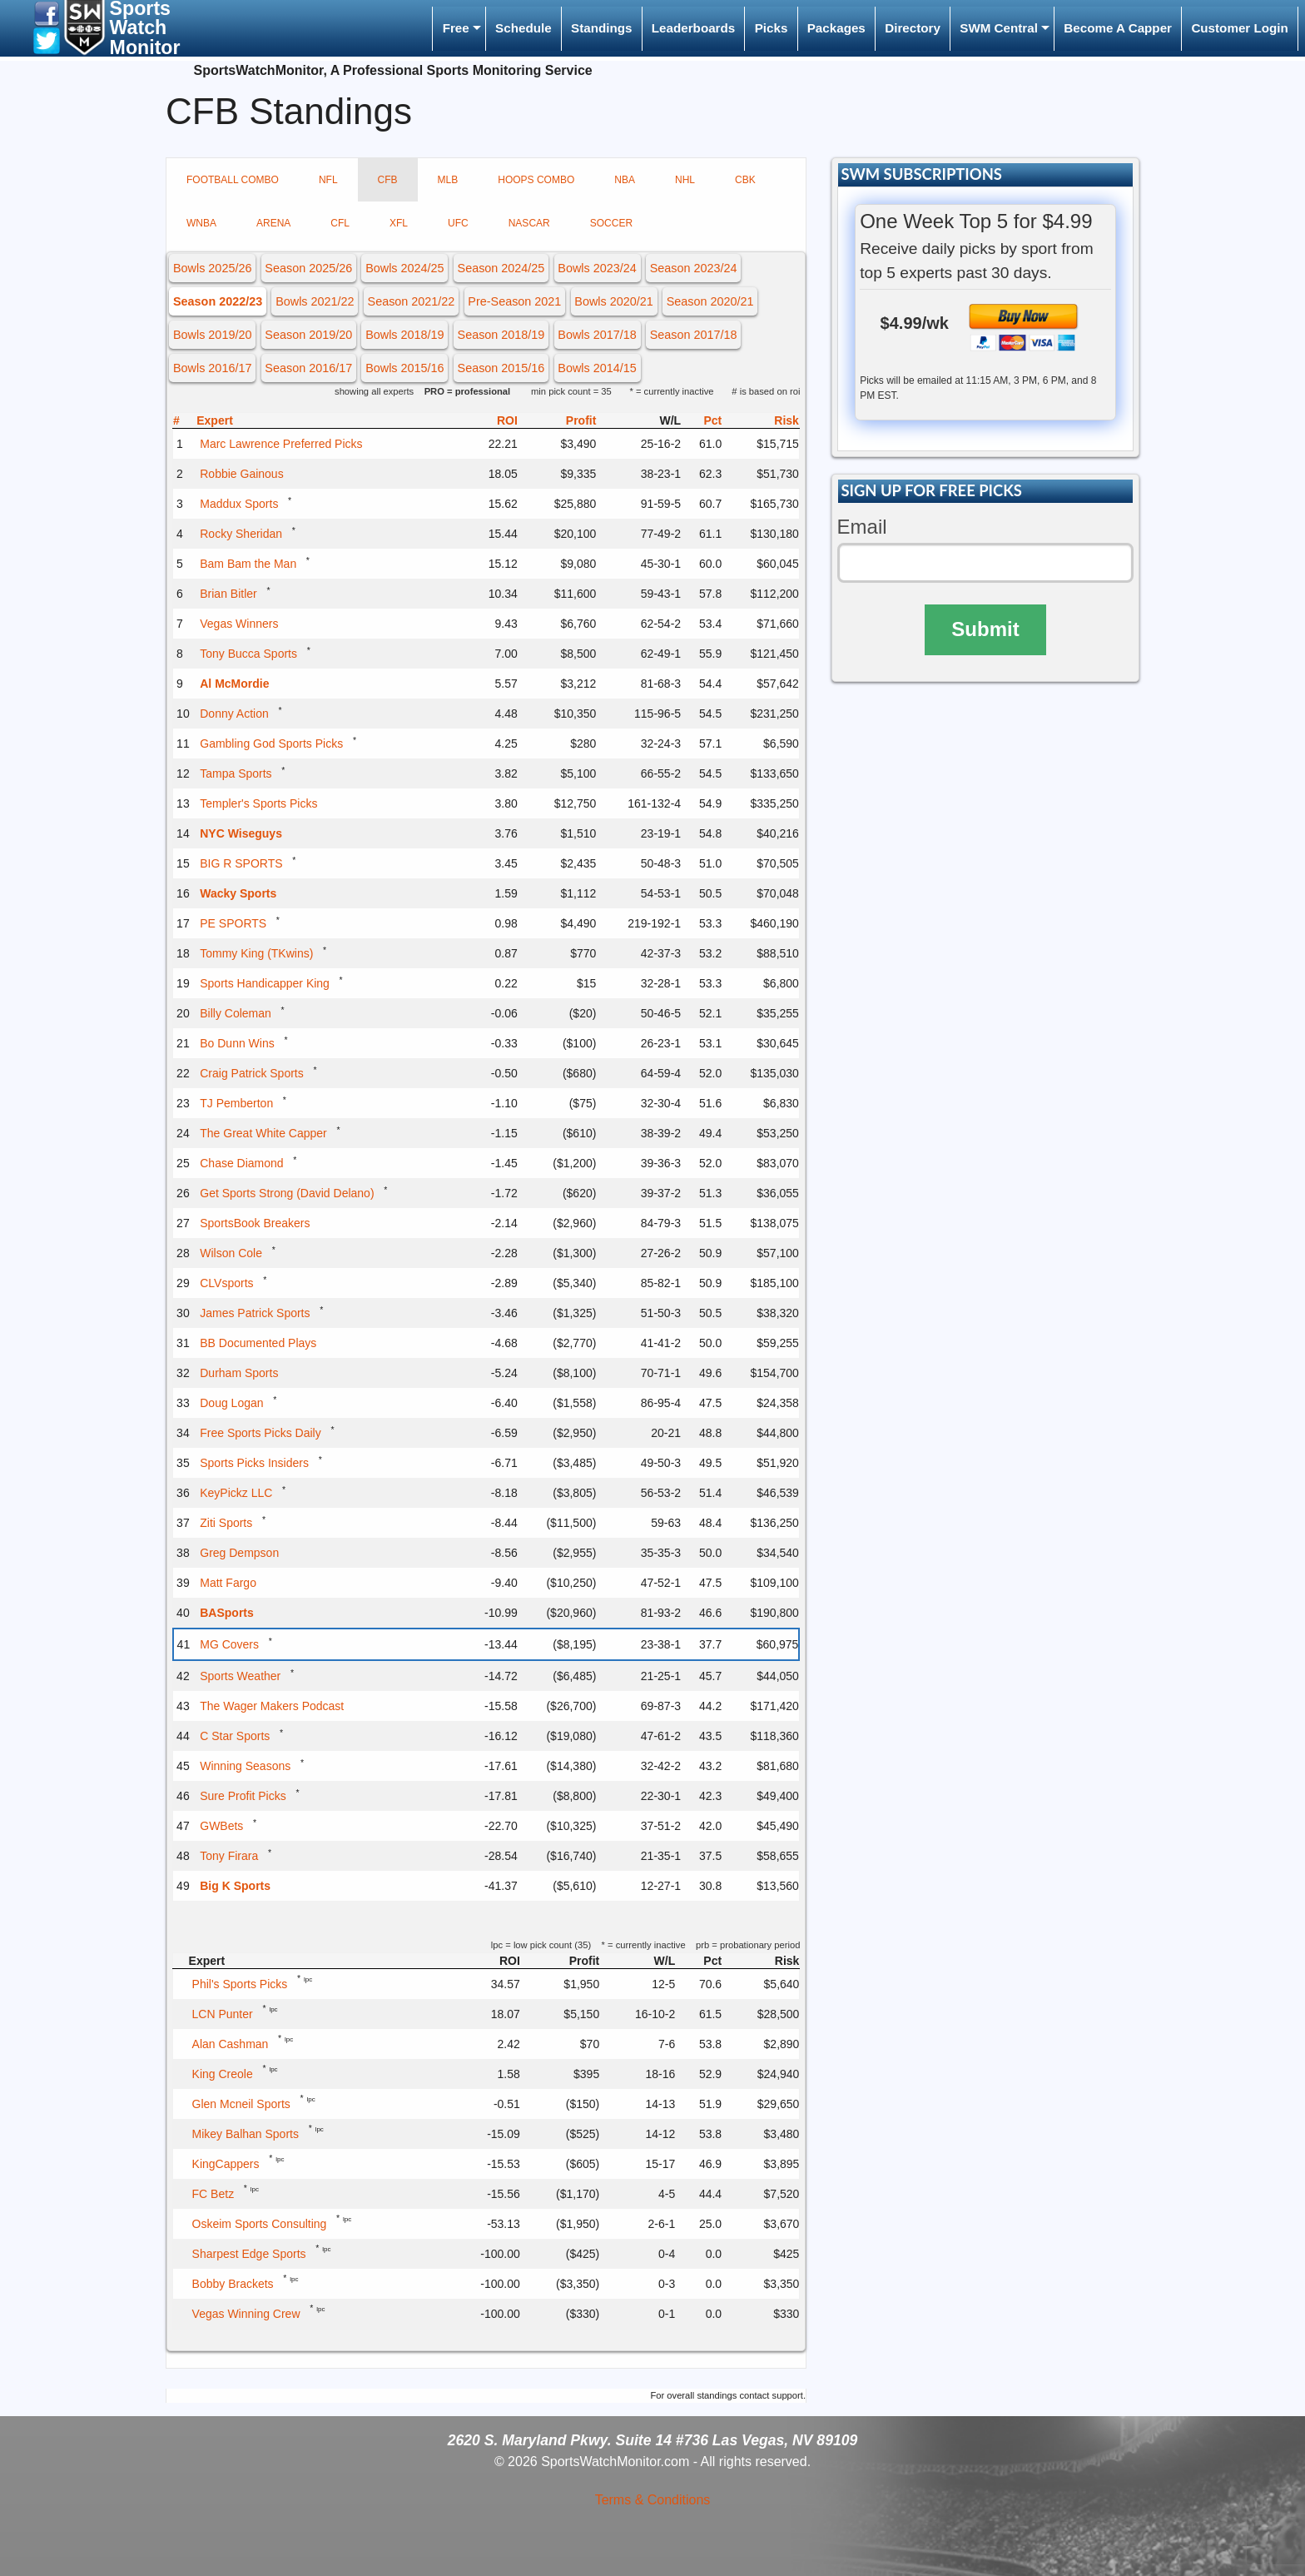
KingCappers (226, 2164)
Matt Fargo (228, 1582)
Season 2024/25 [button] (501, 268)
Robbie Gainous (241, 473)
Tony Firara (229, 1855)
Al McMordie (234, 683)
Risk (786, 420)
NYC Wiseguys (241, 833)
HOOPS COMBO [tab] (536, 180)
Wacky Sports (238, 893)
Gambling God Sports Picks (271, 743)
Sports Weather (240, 1676)
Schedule (523, 28)
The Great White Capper (263, 1133)
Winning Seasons (245, 1766)
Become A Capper (1118, 28)
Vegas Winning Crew (246, 2313)
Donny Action (234, 713)
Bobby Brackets (233, 2283)
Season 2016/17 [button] (308, 368)
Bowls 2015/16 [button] (404, 368)
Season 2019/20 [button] (308, 334)
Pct (712, 420)
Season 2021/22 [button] (411, 301)
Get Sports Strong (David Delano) (287, 1193)
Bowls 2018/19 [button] (404, 334)
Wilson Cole (231, 1253)
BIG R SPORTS (241, 863)
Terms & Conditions (653, 2500)
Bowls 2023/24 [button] (597, 268)
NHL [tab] (685, 180)
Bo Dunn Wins (237, 1043)
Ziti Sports (226, 1522)
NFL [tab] (328, 180)
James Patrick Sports (255, 1313)
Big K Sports (235, 1885)
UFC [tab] (458, 223)
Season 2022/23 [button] (217, 301)
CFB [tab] (388, 180)
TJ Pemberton (236, 1103)
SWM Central (999, 28)
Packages (836, 28)
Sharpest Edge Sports (249, 2253)
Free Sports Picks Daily (260, 1433)
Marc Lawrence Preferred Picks (281, 443)
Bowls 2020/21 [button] (613, 301)
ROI (507, 420)
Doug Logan (231, 1403)
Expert (214, 420)
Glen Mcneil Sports (241, 2104)
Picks (771, 28)
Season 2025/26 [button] (308, 268)
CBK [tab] (745, 180)
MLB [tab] (448, 180)
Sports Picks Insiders (254, 1463)
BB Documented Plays (258, 1343)
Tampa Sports (235, 773)
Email (862, 526)
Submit (985, 629)
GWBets (221, 1826)
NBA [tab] (624, 180)
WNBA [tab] (201, 223)
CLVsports (226, 1283)
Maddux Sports (239, 503)
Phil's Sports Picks (240, 1984)
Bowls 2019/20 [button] (212, 334)
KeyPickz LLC (236, 1492)
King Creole (222, 2074)
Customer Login (1239, 28)
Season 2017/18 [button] (693, 334)
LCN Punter (222, 2014)
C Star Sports (235, 1736)
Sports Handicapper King (265, 983)
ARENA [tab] (273, 223)
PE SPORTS (233, 923)
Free (456, 28)
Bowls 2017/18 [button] (597, 334)
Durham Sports (239, 1373)
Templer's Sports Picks (258, 803)
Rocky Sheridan (241, 533)
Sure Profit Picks (242, 1796)
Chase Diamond (241, 1163)
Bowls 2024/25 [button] (404, 268)
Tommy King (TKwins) (256, 953)
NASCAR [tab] (529, 223)
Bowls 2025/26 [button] (212, 268)
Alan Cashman (230, 2044)
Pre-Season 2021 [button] (514, 301)
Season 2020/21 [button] (710, 301)
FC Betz (213, 2194)
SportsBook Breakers (255, 1223)
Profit (581, 420)
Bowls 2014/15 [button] (597, 368)
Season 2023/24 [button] (693, 268)
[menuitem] (458, 29)
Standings (601, 28)
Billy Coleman (235, 1013)
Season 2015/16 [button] (501, 368)
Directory (912, 28)
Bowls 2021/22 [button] (314, 301)
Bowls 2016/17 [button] (212, 368)
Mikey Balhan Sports (245, 2134)
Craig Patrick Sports (251, 1073)
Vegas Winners (239, 623)
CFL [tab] (340, 223)
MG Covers (229, 1644)
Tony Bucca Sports (248, 653)
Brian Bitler (228, 593)
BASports (227, 1612)
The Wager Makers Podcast (272, 1706)
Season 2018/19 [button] (501, 334)
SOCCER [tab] (611, 223)
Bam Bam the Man (248, 563)
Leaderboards (693, 28)
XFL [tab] (399, 223)
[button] (46, 13)
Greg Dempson (239, 1552)
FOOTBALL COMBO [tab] (232, 180)
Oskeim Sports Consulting (259, 2223)
